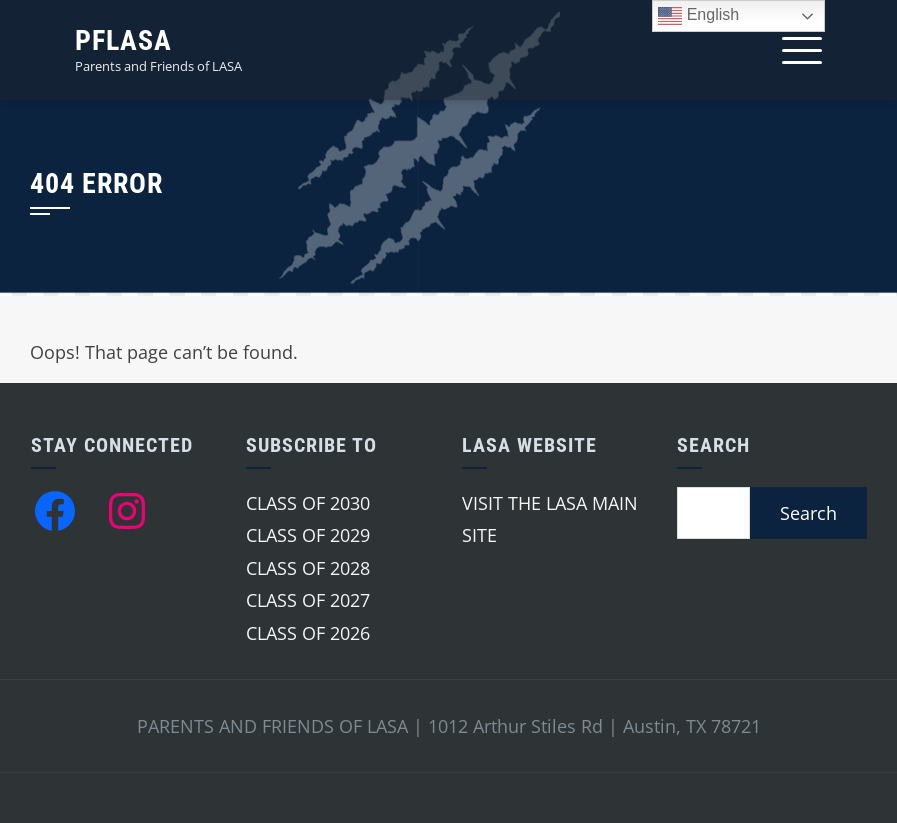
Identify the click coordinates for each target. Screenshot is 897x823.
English (698, 16)
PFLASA (123, 40)
